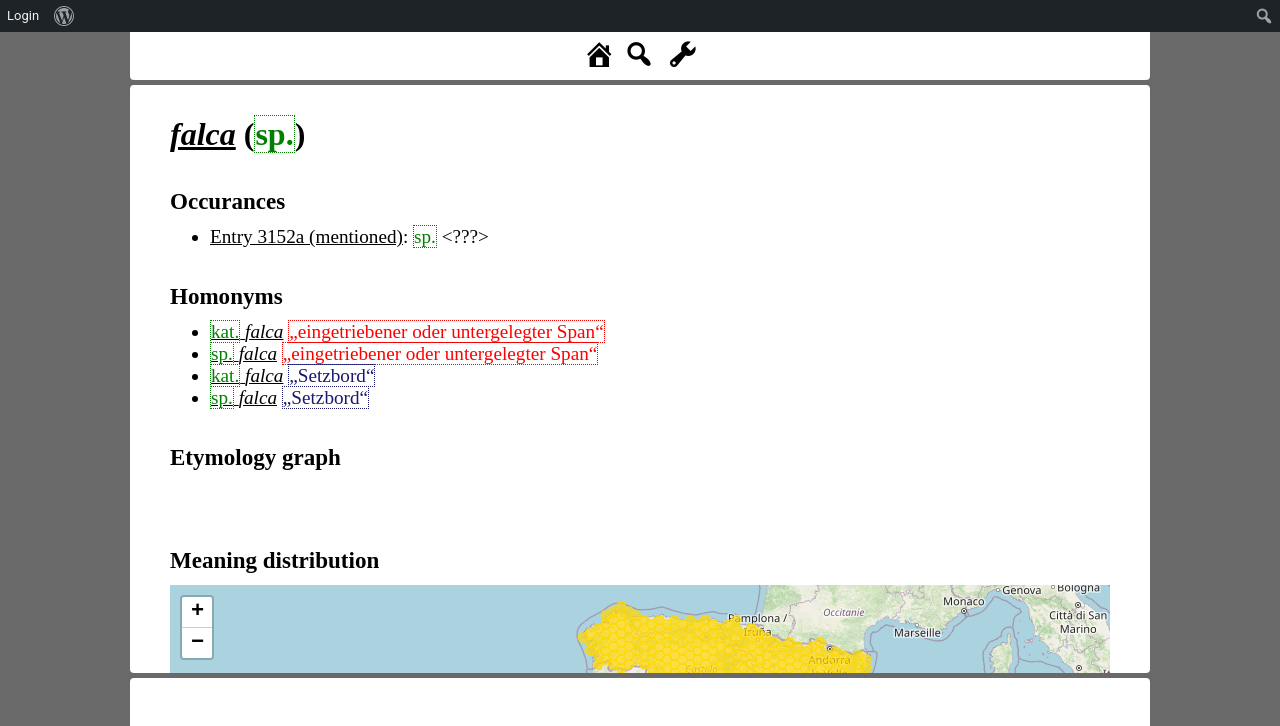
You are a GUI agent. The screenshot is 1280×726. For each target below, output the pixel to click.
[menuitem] (64, 16)
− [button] (197, 643)
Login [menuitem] (23, 15)
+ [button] (197, 612)
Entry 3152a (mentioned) (306, 236)
